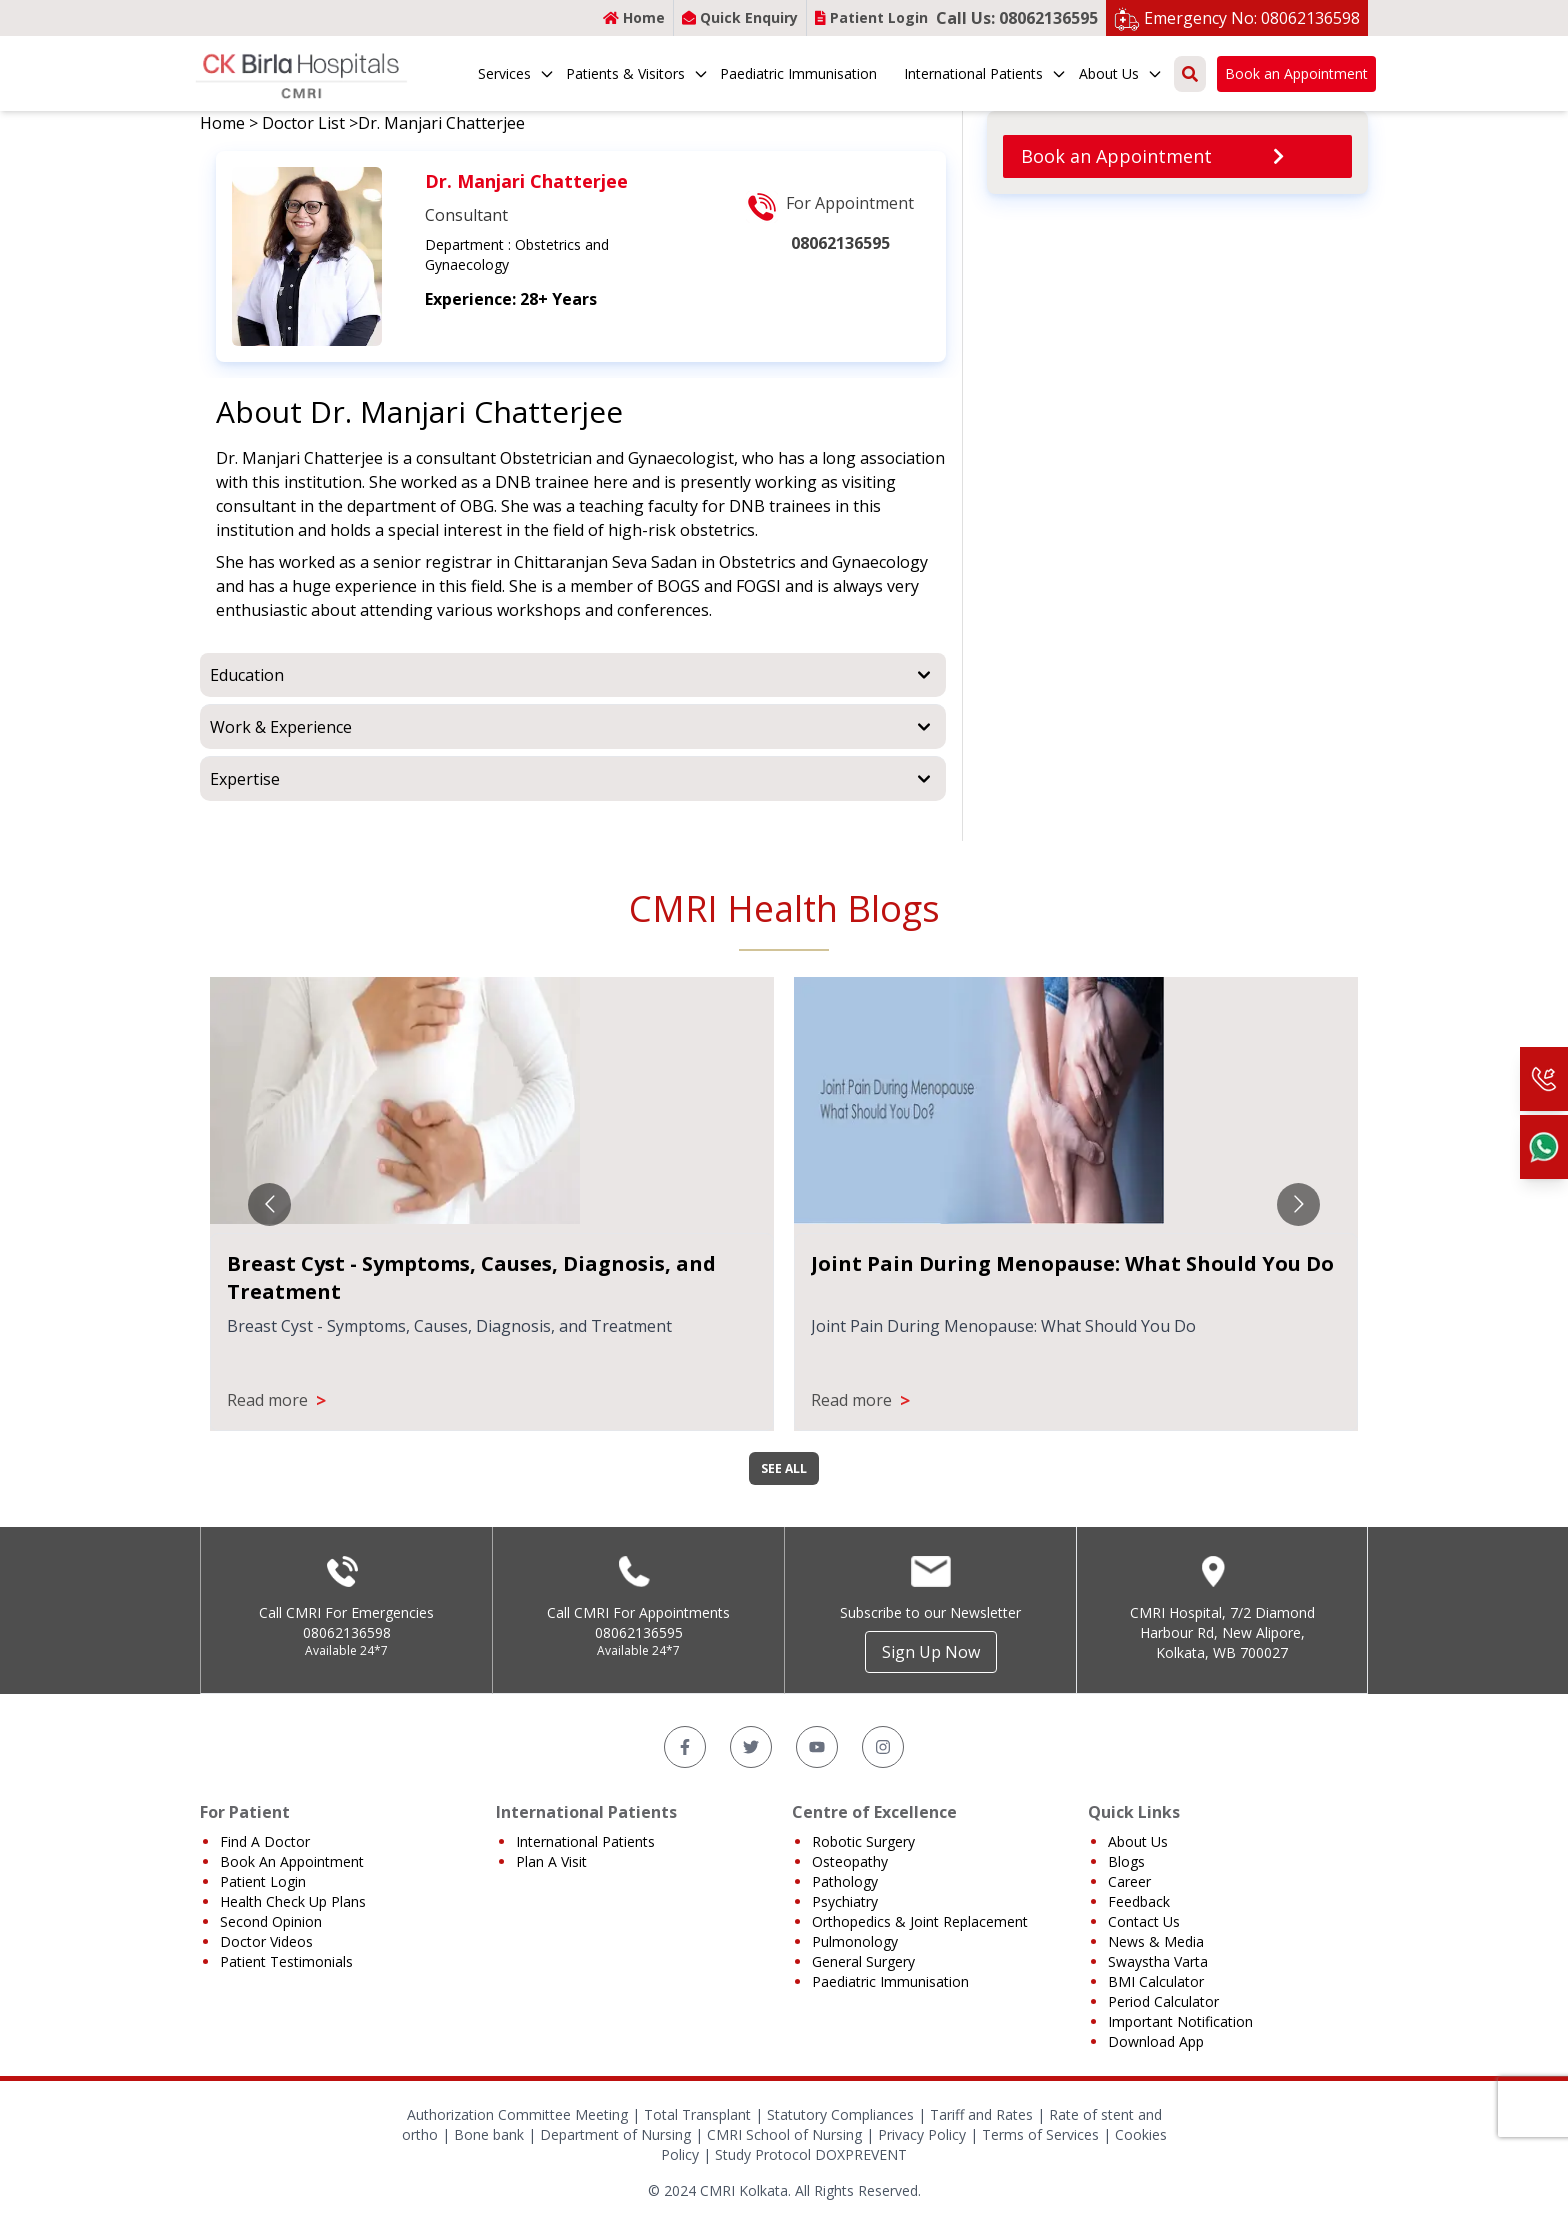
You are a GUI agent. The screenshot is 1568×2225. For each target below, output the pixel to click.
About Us (1121, 73)
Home (634, 17)
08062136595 (639, 1632)
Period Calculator (1163, 2001)
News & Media (1156, 1941)
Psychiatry (845, 1901)
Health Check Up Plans (293, 1901)
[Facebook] (685, 1747)
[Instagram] (883, 1747)
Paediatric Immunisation (798, 73)
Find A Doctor (265, 1841)
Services (516, 73)
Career (1129, 1881)
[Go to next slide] (1298, 1204)
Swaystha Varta (1158, 1961)
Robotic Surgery (863, 1841)
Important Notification (1180, 2021)
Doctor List (303, 123)
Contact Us (1144, 1921)
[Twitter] (751, 1747)
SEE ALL (784, 1468)
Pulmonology (855, 1941)
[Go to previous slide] (269, 1204)
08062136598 (347, 1632)
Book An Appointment (292, 1861)
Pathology (845, 1881)
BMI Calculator (1156, 1981)
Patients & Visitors (637, 73)
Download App (1156, 2041)
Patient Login (871, 17)
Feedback (1139, 1901)
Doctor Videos (266, 1941)
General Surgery (863, 1961)
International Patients (985, 73)
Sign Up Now (931, 1652)
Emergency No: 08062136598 (1252, 18)
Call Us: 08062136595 (1017, 18)
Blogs (1126, 1861)
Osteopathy (850, 1861)
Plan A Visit (551, 1861)
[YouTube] (817, 1747)
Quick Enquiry (740, 17)
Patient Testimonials (286, 1961)
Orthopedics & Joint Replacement (920, 1921)
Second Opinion (271, 1921)
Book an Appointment (1296, 73)
